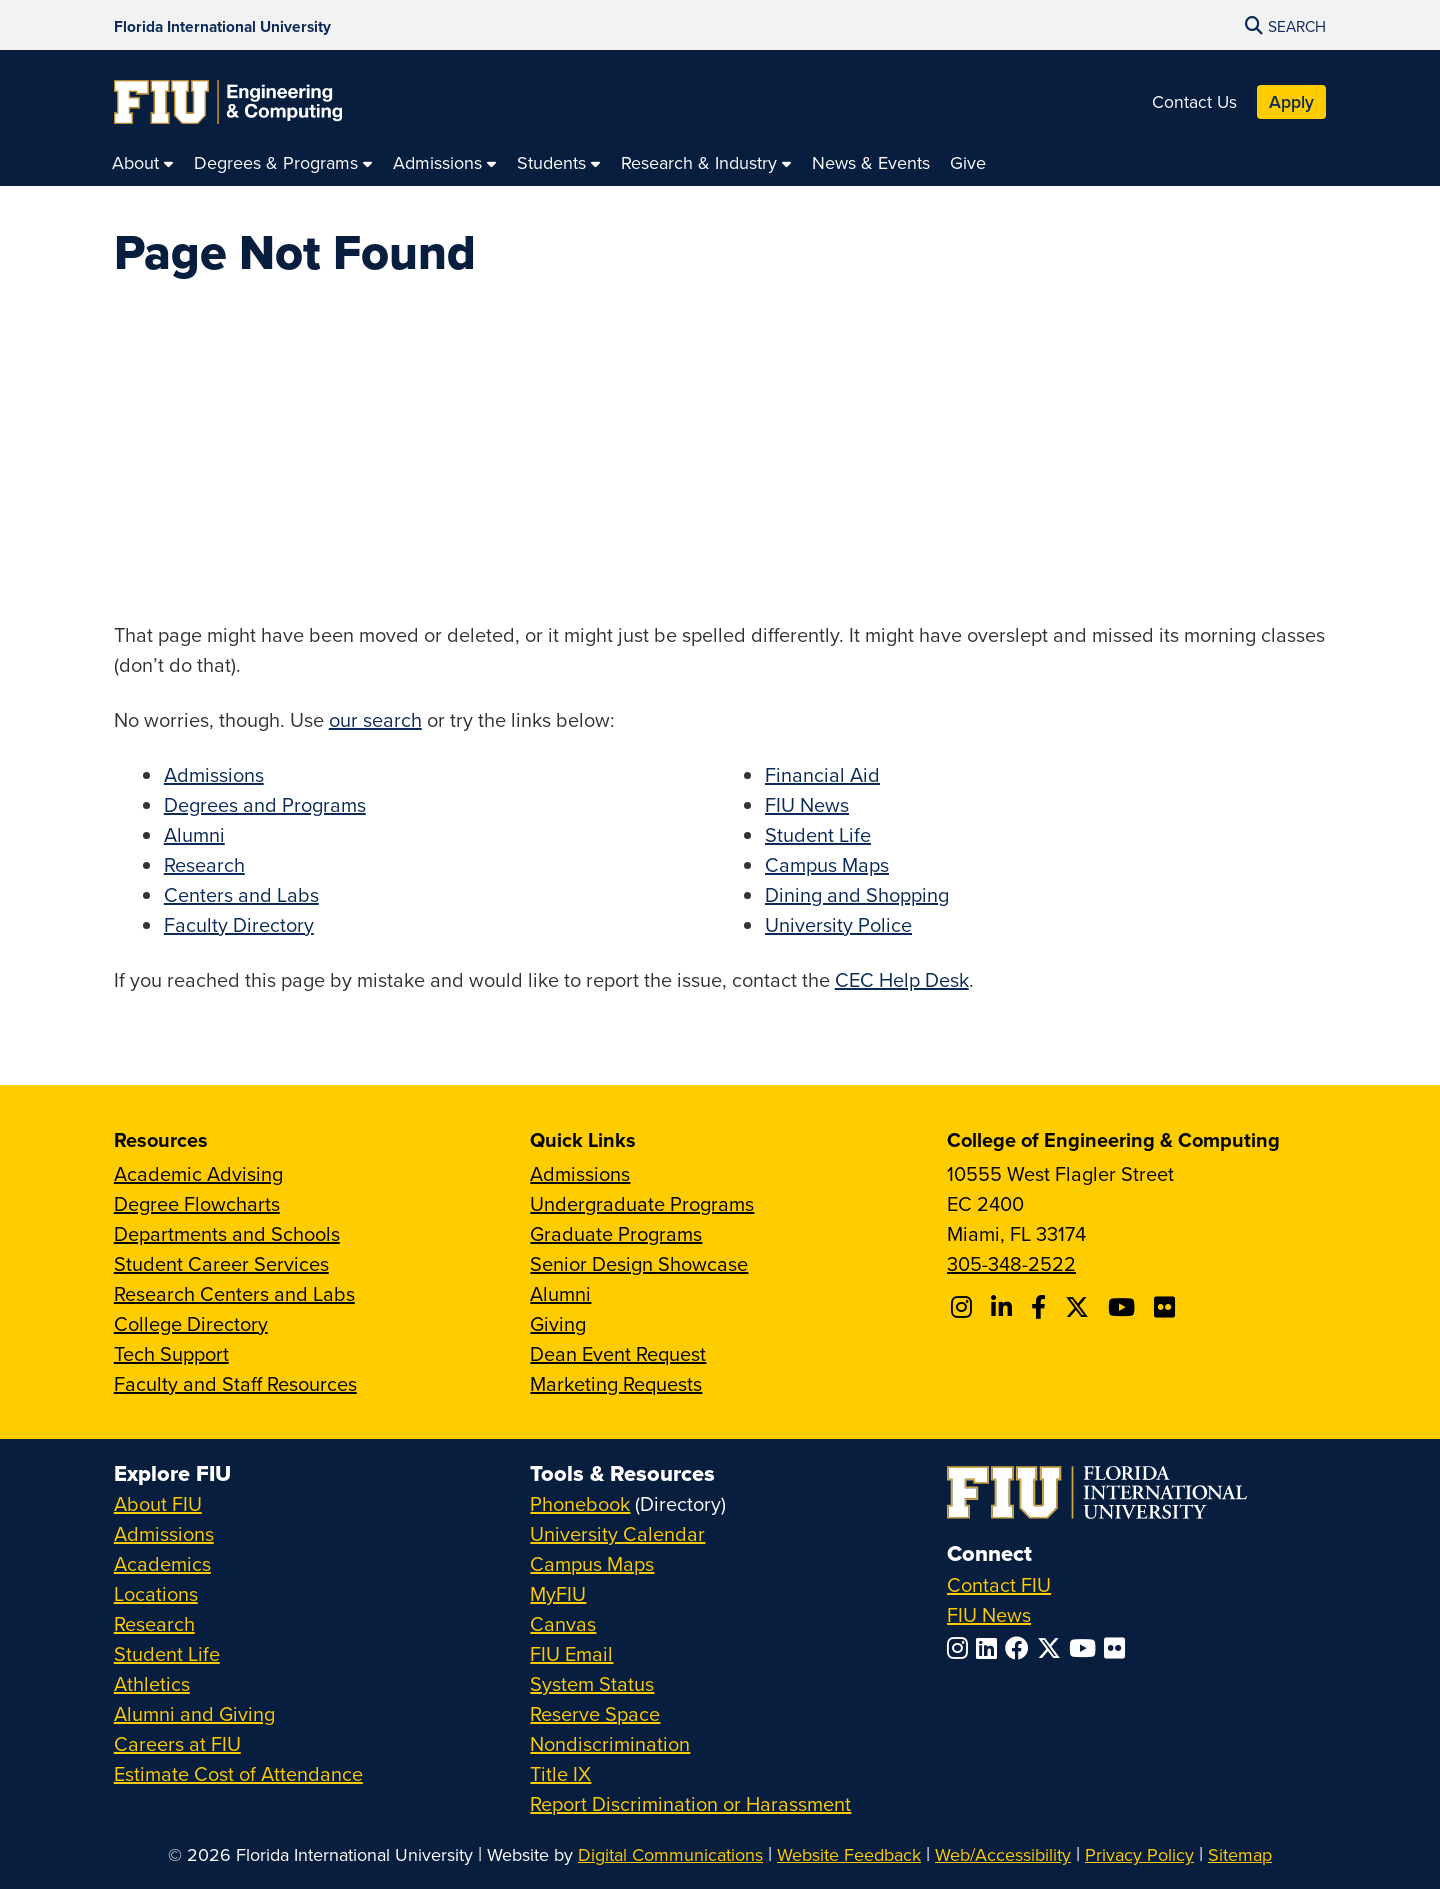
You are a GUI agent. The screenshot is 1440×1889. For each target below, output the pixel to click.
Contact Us (1194, 101)
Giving (558, 1323)
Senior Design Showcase (639, 1263)
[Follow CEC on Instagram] (964, 1307)
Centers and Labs (241, 894)
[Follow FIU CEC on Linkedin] (1004, 1307)
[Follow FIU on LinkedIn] (990, 1648)
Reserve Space (595, 1713)
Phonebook (580, 1503)
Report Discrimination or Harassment (690, 1803)
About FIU (158, 1503)
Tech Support (171, 1353)
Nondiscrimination (610, 1743)
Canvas (563, 1623)
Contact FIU (999, 1584)
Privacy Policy (1139, 1854)
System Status (592, 1683)
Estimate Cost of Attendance (238, 1773)
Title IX (560, 1773)
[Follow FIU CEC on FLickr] (1167, 1307)
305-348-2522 (1011, 1263)
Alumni (194, 834)
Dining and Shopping (857, 894)
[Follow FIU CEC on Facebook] (1041, 1307)
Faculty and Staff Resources (235, 1383)
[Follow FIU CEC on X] (1080, 1307)
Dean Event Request (618, 1353)
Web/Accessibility (1003, 1854)
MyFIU (558, 1593)
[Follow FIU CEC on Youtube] (1124, 1307)
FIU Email (571, 1653)
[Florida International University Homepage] (222, 25)
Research (204, 864)
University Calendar (617, 1533)
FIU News (807, 804)
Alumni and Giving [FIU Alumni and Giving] (194, 1713)
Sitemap (1240, 1854)
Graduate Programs (616, 1233)
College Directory (191, 1323)
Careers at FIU (177, 1743)
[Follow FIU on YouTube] (1086, 1648)
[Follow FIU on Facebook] (1021, 1648)
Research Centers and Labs (234, 1293)
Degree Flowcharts (197, 1203)
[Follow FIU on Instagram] (961, 1648)
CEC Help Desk (902, 979)
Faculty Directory (239, 924)
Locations (156, 1593)
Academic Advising (198, 1173)
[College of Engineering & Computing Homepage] (228, 102)
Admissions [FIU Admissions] (164, 1533)
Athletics (152, 1683)
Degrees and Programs (265, 804)
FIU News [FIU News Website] (989, 1614)
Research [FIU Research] (154, 1623)
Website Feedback (849, 1854)
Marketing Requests (616, 1383)
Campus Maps (827, 864)
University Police (838, 924)
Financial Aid (822, 774)
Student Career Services (221, 1263)
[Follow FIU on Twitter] (1053, 1648)
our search (375, 719)
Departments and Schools (227, 1233)
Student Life (818, 834)
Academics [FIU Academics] (162, 1563)
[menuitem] (143, 162)
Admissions (214, 774)
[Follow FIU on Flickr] (1118, 1648)
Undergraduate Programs (642, 1203)
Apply (1291, 101)
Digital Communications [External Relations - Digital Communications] (670, 1854)
